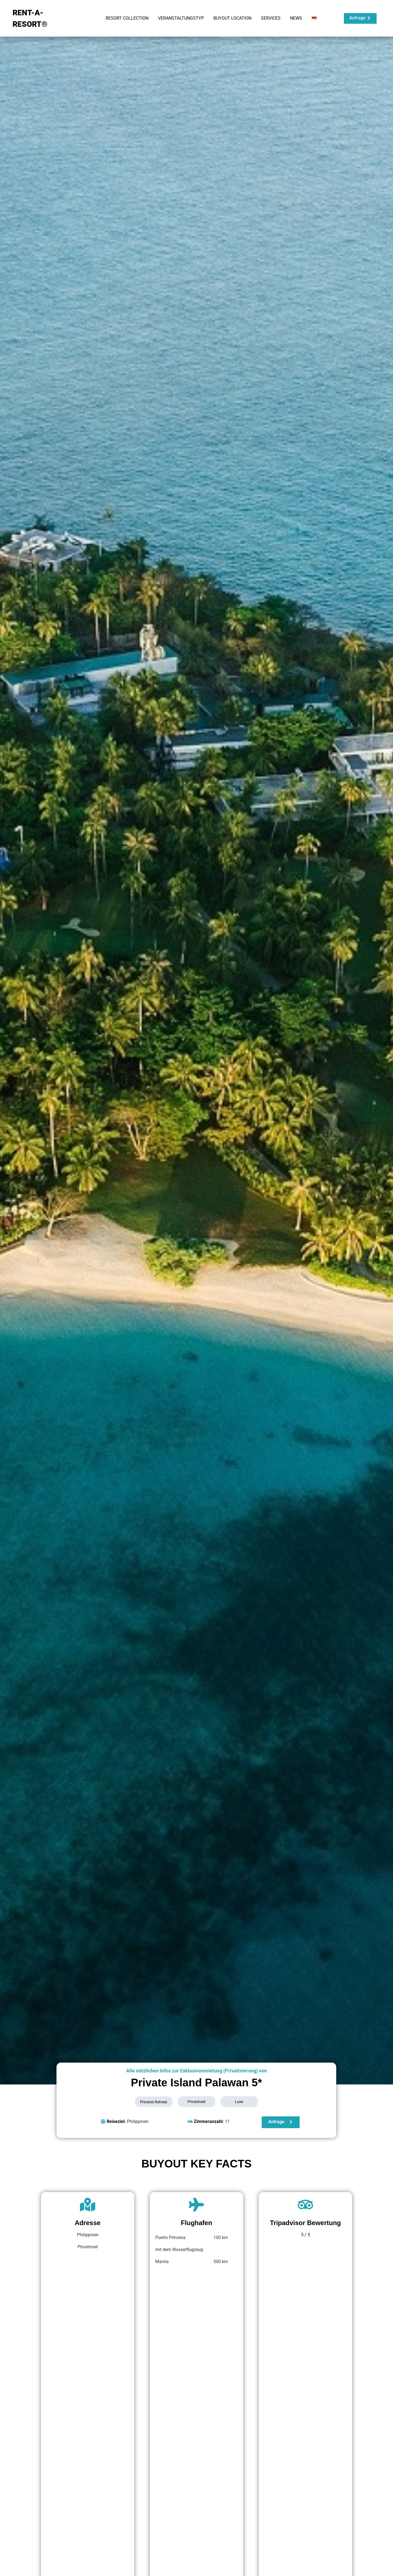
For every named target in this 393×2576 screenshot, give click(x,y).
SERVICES (271, 18)
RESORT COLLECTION (127, 18)
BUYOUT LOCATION (232, 18)
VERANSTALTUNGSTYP (181, 18)
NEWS (296, 18)
